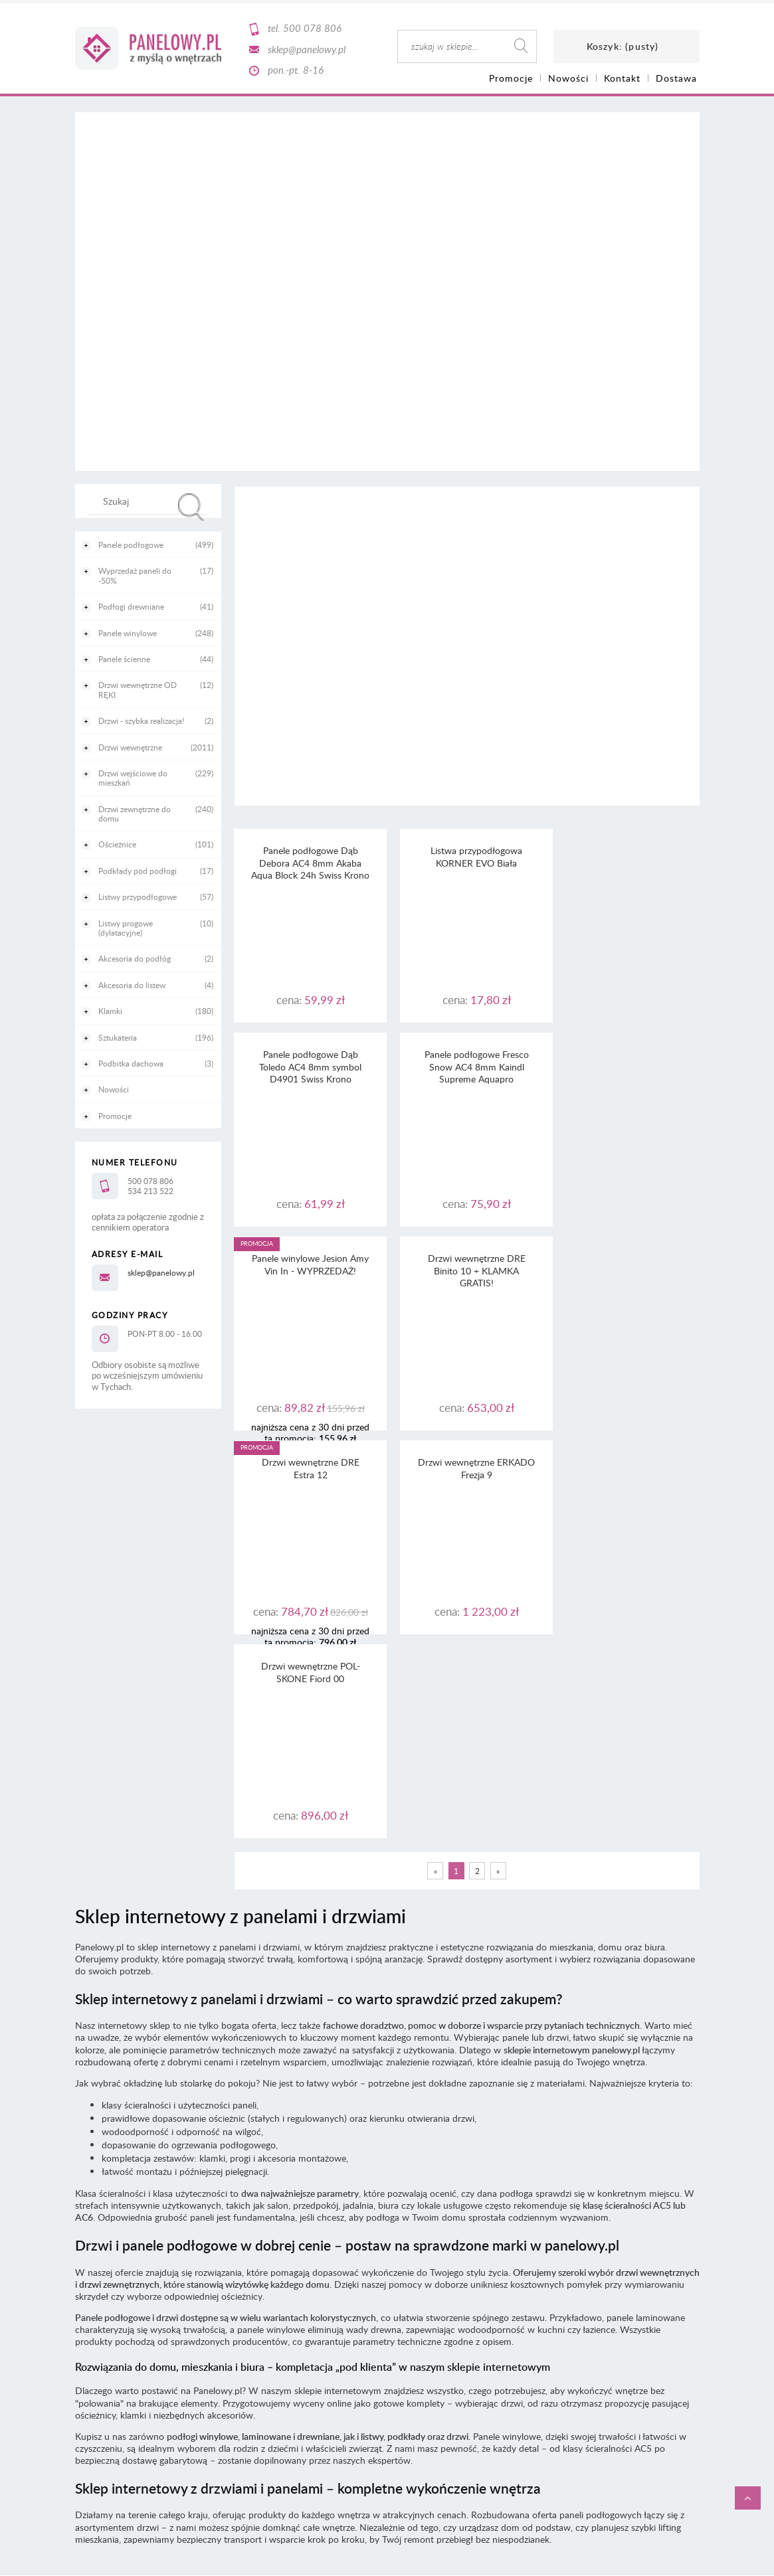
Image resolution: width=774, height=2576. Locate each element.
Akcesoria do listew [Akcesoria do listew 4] (131, 985)
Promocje (115, 1115)
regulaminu (419, 2193)
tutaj (523, 2205)
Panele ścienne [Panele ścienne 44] (124, 658)
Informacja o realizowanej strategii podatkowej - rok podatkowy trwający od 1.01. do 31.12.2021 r (386, 2265)
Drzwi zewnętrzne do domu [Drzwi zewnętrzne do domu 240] (134, 813)
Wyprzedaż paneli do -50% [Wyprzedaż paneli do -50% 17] (134, 575)
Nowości (113, 1089)
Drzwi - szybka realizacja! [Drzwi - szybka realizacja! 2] (141, 720)
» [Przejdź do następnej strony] (498, 1463)
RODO (411, 2217)
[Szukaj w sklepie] (150, 500)
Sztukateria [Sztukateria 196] (117, 1037)
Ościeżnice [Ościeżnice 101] (117, 844)
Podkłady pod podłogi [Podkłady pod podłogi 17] (137, 870)
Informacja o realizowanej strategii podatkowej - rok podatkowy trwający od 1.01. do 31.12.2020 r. (387, 2277)
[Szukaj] (191, 507)
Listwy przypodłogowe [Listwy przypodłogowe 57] (137, 896)
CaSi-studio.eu (676, 2332)
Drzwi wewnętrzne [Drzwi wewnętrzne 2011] (130, 747)
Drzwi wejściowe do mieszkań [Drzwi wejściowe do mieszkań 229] (132, 778)
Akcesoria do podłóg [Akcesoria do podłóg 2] (134, 958)
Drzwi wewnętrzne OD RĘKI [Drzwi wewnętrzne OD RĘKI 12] (137, 689)
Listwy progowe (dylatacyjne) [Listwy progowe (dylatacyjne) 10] (125, 928)
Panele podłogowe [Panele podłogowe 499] (130, 544)
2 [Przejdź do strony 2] (477, 1463)
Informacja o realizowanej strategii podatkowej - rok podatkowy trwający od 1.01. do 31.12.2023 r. (387, 2241)
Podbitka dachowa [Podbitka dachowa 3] (130, 1063)
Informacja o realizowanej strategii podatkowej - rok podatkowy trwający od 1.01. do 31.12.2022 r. (387, 2253)
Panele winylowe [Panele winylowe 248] (127, 633)
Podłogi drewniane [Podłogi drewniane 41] (131, 606)
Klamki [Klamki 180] (110, 1010)
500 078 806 (312, 28)
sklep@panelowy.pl (306, 49)
